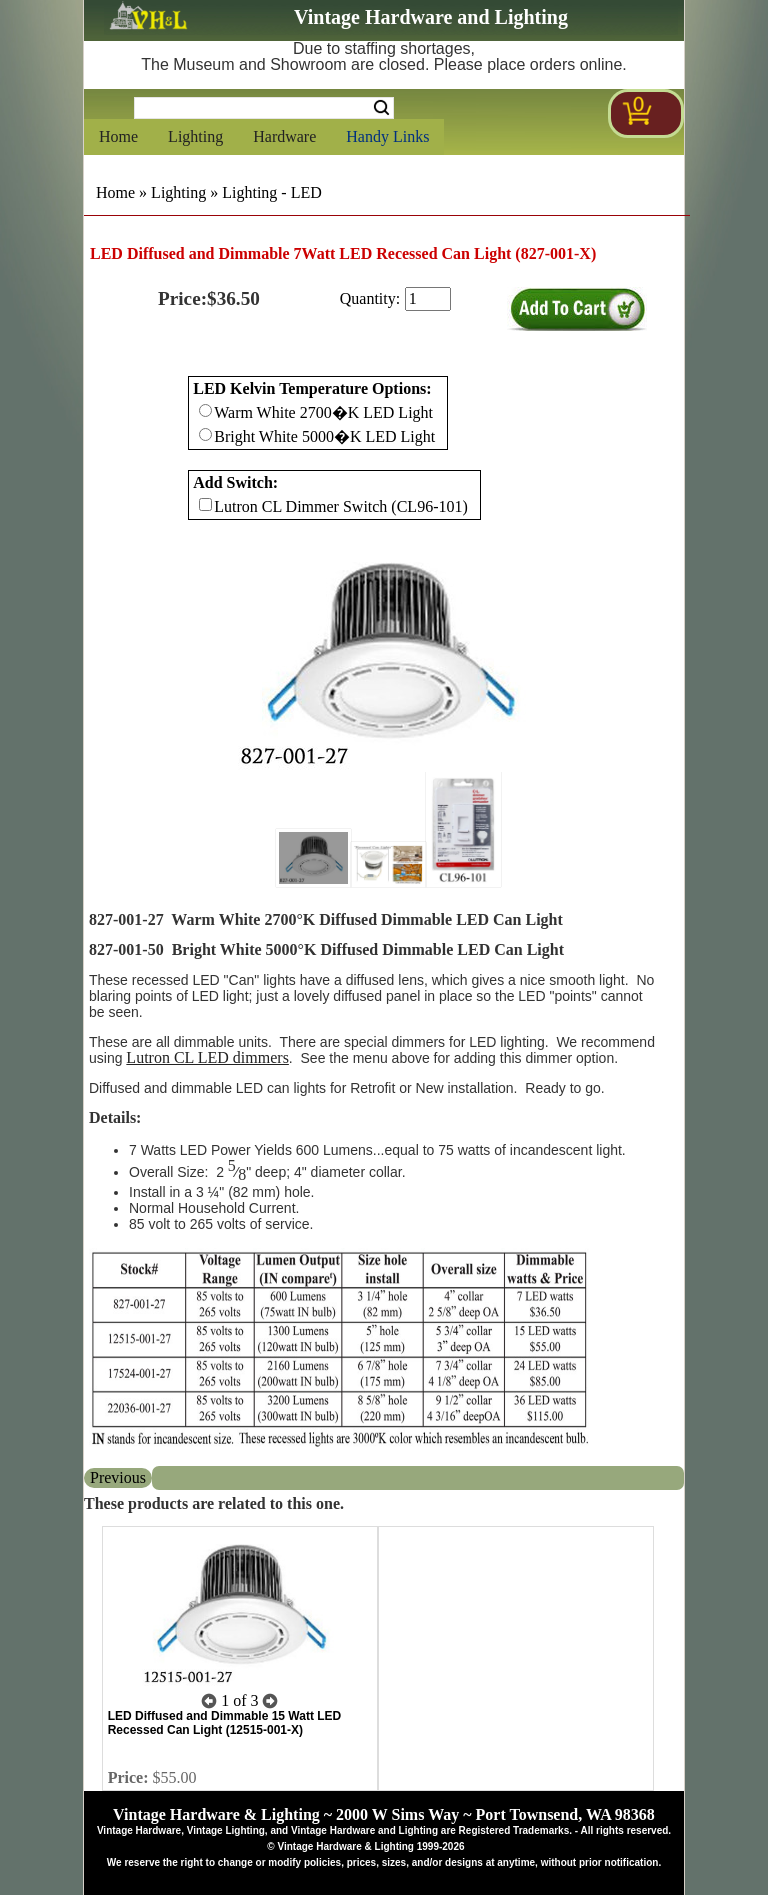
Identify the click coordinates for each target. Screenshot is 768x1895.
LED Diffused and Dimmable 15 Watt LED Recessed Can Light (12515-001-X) (225, 1723)
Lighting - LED (272, 192)
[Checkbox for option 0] (205, 410)
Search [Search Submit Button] (381, 108)
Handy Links (387, 136)
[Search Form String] (264, 108)
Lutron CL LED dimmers (207, 1057)
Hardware (284, 136)
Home (118, 136)
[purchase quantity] (428, 299)
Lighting (195, 136)
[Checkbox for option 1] (205, 504)
